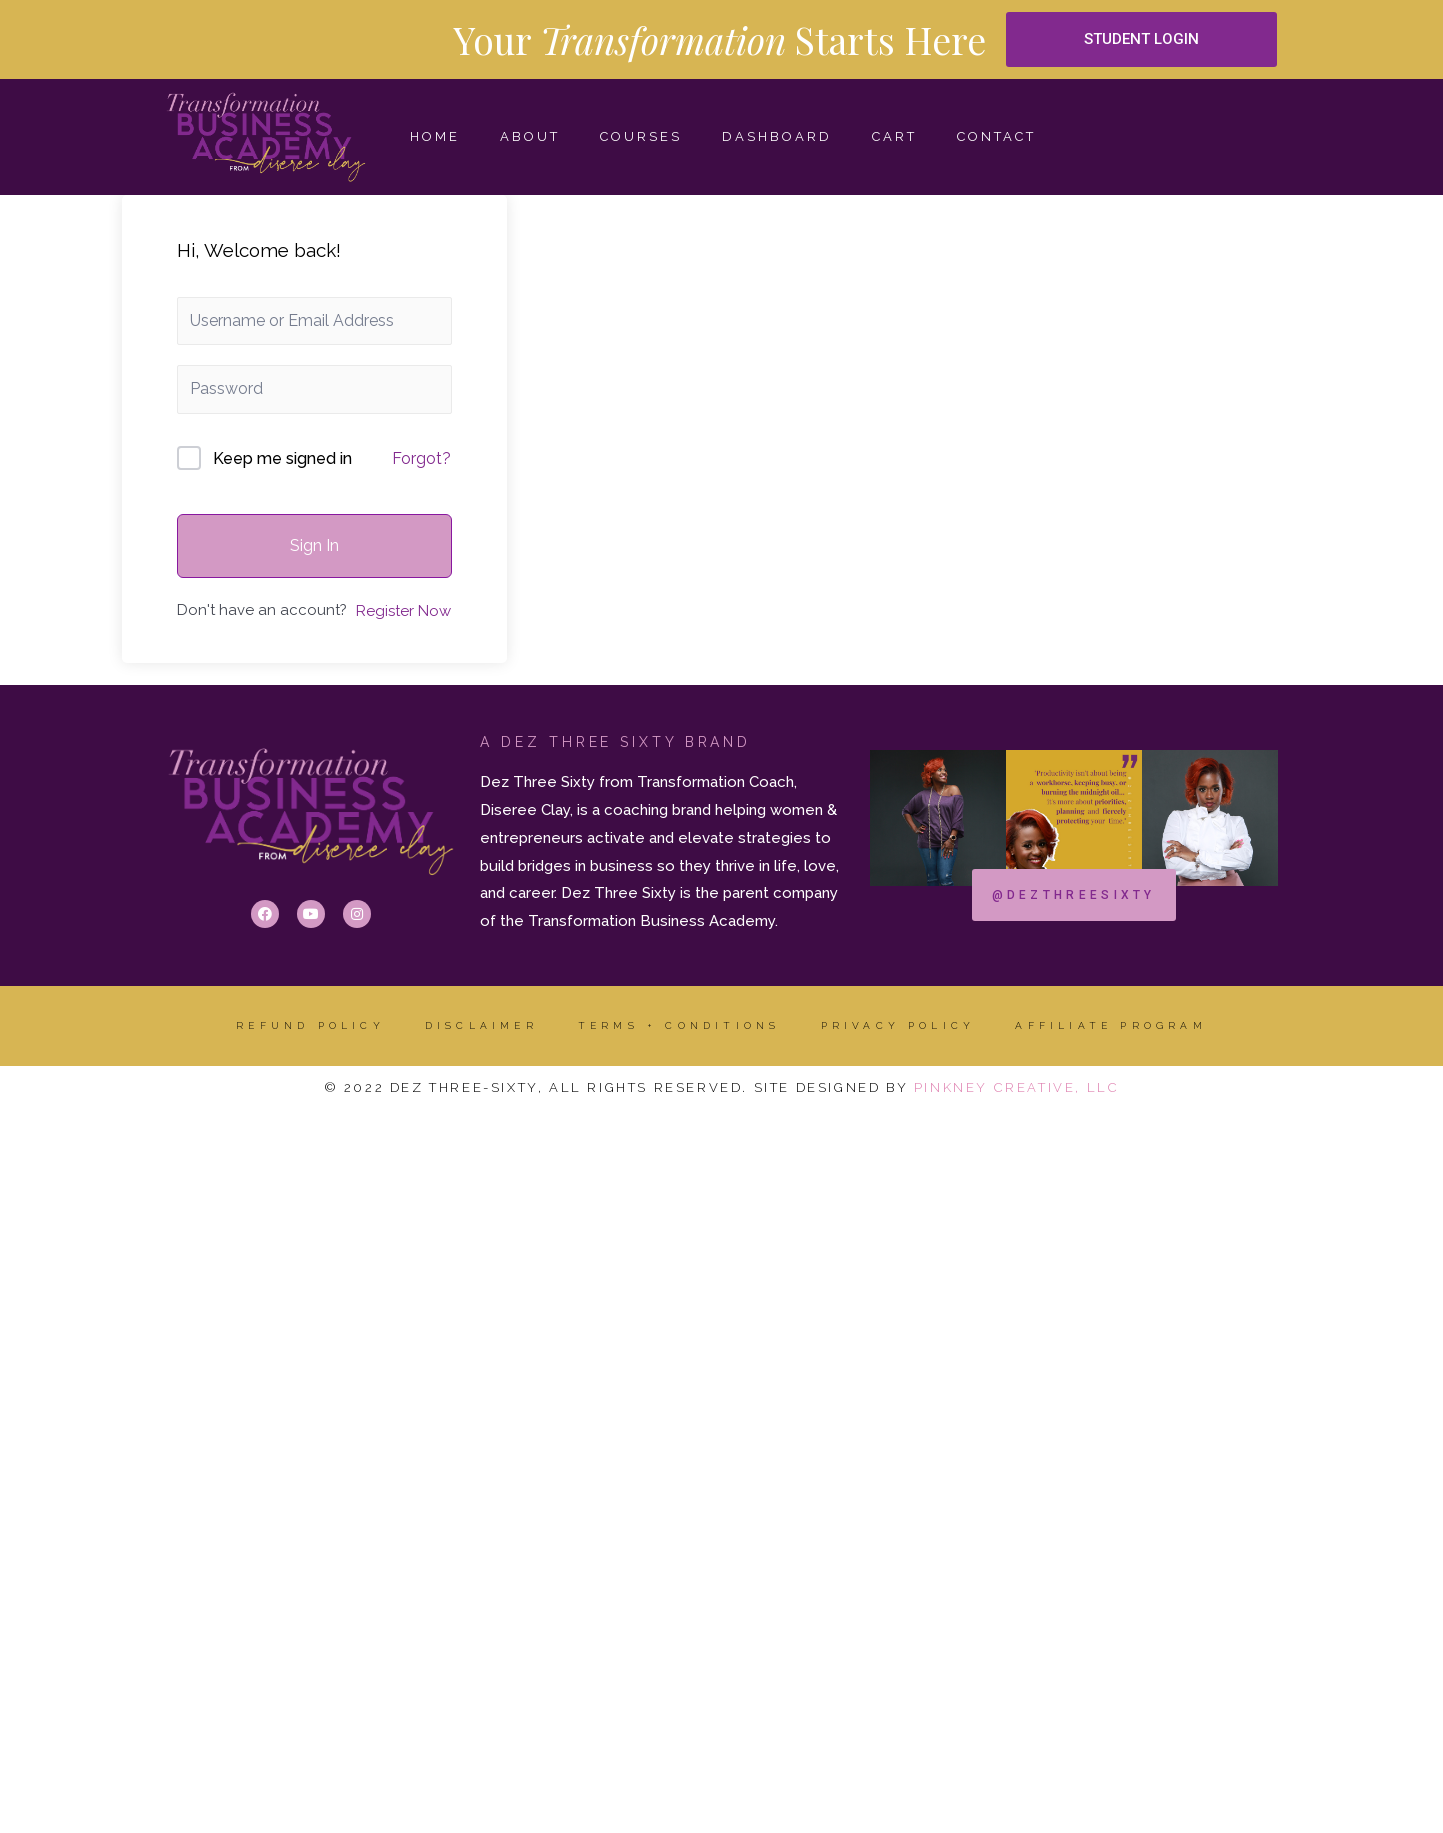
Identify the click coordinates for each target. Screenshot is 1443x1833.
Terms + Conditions (679, 1025)
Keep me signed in (282, 458)
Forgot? (421, 458)
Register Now (403, 611)
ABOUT (530, 136)
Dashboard (777, 136)
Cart (894, 136)
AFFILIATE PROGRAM (1110, 1025)
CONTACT (996, 136)
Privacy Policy (898, 1025)
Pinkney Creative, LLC (1017, 1087)
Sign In (314, 545)
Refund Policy (310, 1025)
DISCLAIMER (481, 1025)
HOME (435, 136)
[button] (1142, 39)
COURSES (641, 136)
